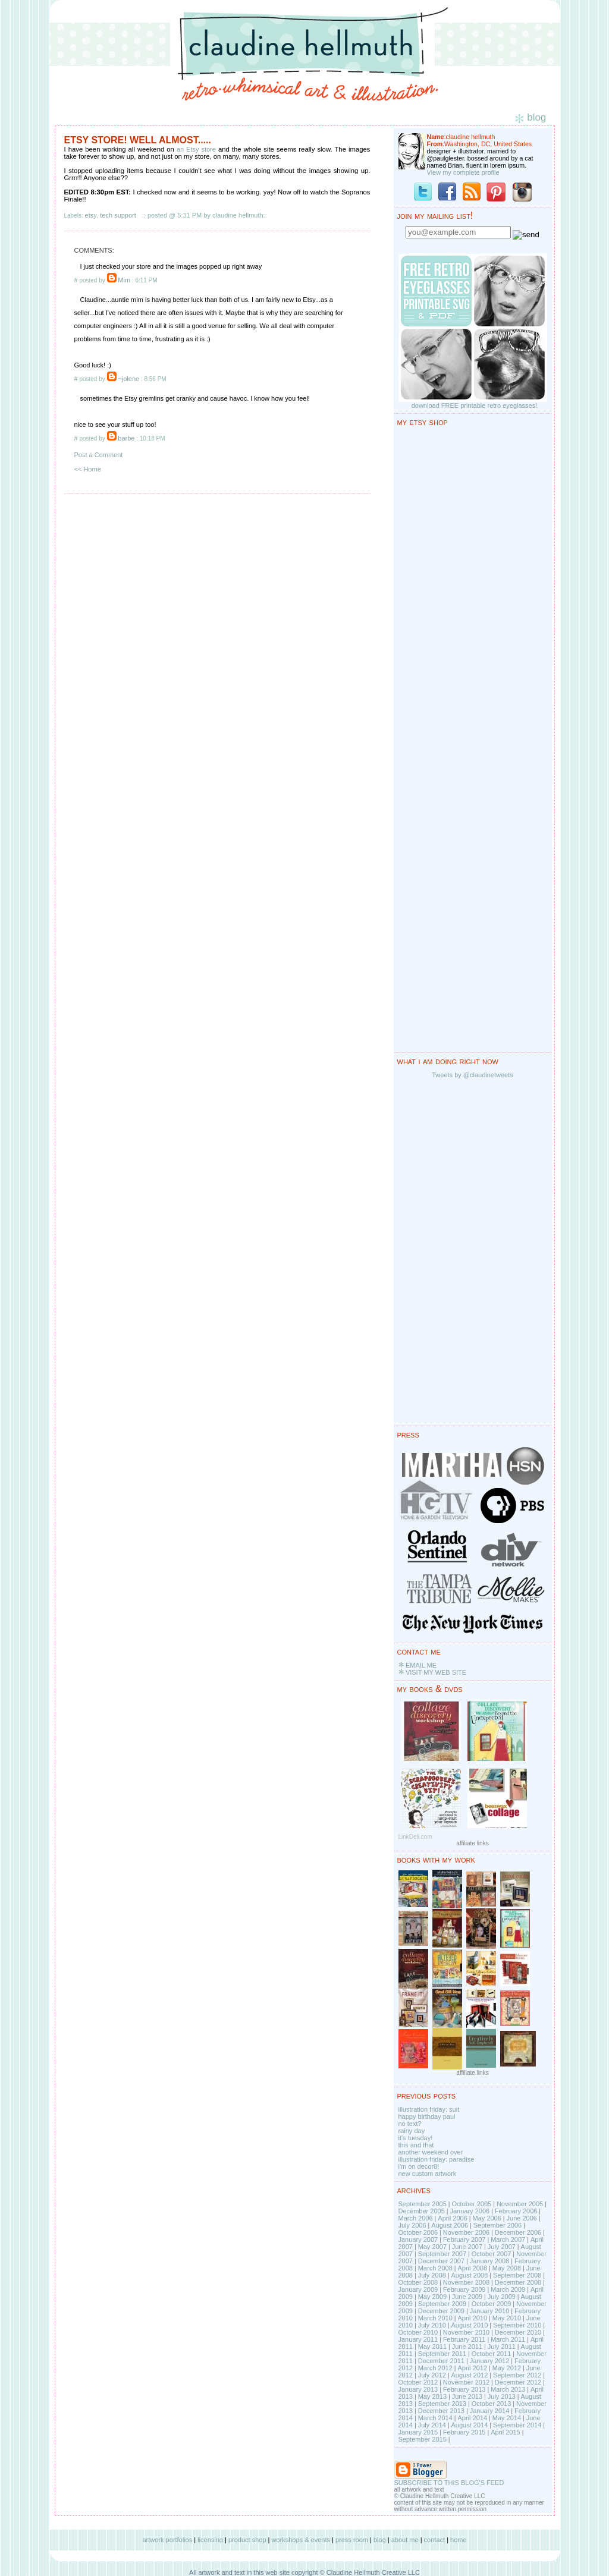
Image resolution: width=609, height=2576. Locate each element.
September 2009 (442, 2303)
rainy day (411, 2130)
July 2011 (502, 2346)
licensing (210, 2539)
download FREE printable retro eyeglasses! (475, 405)
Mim (124, 280)
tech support (118, 215)
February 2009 (464, 2289)
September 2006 (497, 2225)
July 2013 (502, 2396)
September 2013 (442, 2403)
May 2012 (506, 2367)
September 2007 (442, 2253)
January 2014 (490, 2410)
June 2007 (467, 2246)
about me (405, 2539)
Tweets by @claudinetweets (472, 1074)
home (458, 2539)
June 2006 (522, 2218)
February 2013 (464, 2389)
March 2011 (508, 2339)
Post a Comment (98, 454)
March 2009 (508, 2289)
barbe (126, 438)
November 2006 (466, 2232)
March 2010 (435, 2318)
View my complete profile (463, 172)
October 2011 (491, 2353)
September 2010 (517, 2325)
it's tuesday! (415, 2137)
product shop (247, 2539)
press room (351, 2539)
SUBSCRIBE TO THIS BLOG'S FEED (449, 2482)
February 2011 (464, 2339)
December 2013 (441, 2410)
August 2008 (469, 2275)
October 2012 (418, 2382)
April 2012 (472, 2367)
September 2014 (517, 2425)
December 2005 (421, 2211)
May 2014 (506, 2417)
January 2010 (490, 2310)
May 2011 (432, 2346)
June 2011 (467, 2346)
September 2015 (422, 2439)
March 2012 (435, 2367)
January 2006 (469, 2211)
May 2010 (506, 2318)
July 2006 (412, 2225)
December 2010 (518, 2332)
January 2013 (418, 2389)
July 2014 (432, 2425)
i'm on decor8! (419, 2166)
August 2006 (449, 2225)
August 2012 (469, 2375)
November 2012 (466, 2382)
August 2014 (469, 2425)
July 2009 (502, 2296)
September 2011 (442, 2353)
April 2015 (505, 2432)
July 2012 (432, 2375)
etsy (91, 215)
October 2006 (418, 2232)
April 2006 (452, 2218)
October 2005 (472, 2203)
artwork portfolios (167, 2539)
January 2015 (418, 2432)
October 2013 (491, 2403)
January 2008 (490, 2260)
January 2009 (418, 2289)
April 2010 (472, 2318)
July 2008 (432, 2275)
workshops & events (301, 2539)
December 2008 (518, 2282)
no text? (410, 2123)
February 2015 (464, 2432)
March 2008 (435, 2268)
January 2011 (418, 2339)
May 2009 (432, 2296)
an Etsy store (196, 149)
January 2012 (490, 2360)
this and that (416, 2145)
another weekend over (430, 2152)
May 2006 (487, 2218)
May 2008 (506, 2268)
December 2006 (518, 2232)
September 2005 (422, 2203)
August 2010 (469, 2325)
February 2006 (516, 2211)
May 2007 (432, 2246)
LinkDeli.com (415, 1836)
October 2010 (418, 2332)
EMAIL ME (421, 1665)
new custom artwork (427, 2173)
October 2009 (491, 2303)
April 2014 (472, 2417)
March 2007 (508, 2239)
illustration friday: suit (429, 2109)
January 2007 (418, 2239)
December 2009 (441, 2310)
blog (379, 2539)
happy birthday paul (427, 2116)
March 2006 (415, 2218)
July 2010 (432, 2325)
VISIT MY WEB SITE (436, 1672)
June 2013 (467, 2396)
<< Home (87, 469)
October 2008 (418, 2282)
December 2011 (441, 2360)
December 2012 (518, 2382)
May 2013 (432, 2396)
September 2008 (517, 2275)
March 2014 (435, 2417)
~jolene (128, 378)
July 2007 (502, 2246)
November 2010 (466, 2332)
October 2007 (491, 2253)
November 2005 (520, 2203)
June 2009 (467, 2296)
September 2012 (517, 2375)
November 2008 (466, 2282)
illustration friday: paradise (436, 2159)
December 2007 (441, 2260)
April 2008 (472, 2268)
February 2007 (464, 2239)
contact (434, 2539)
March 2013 (508, 2389)
